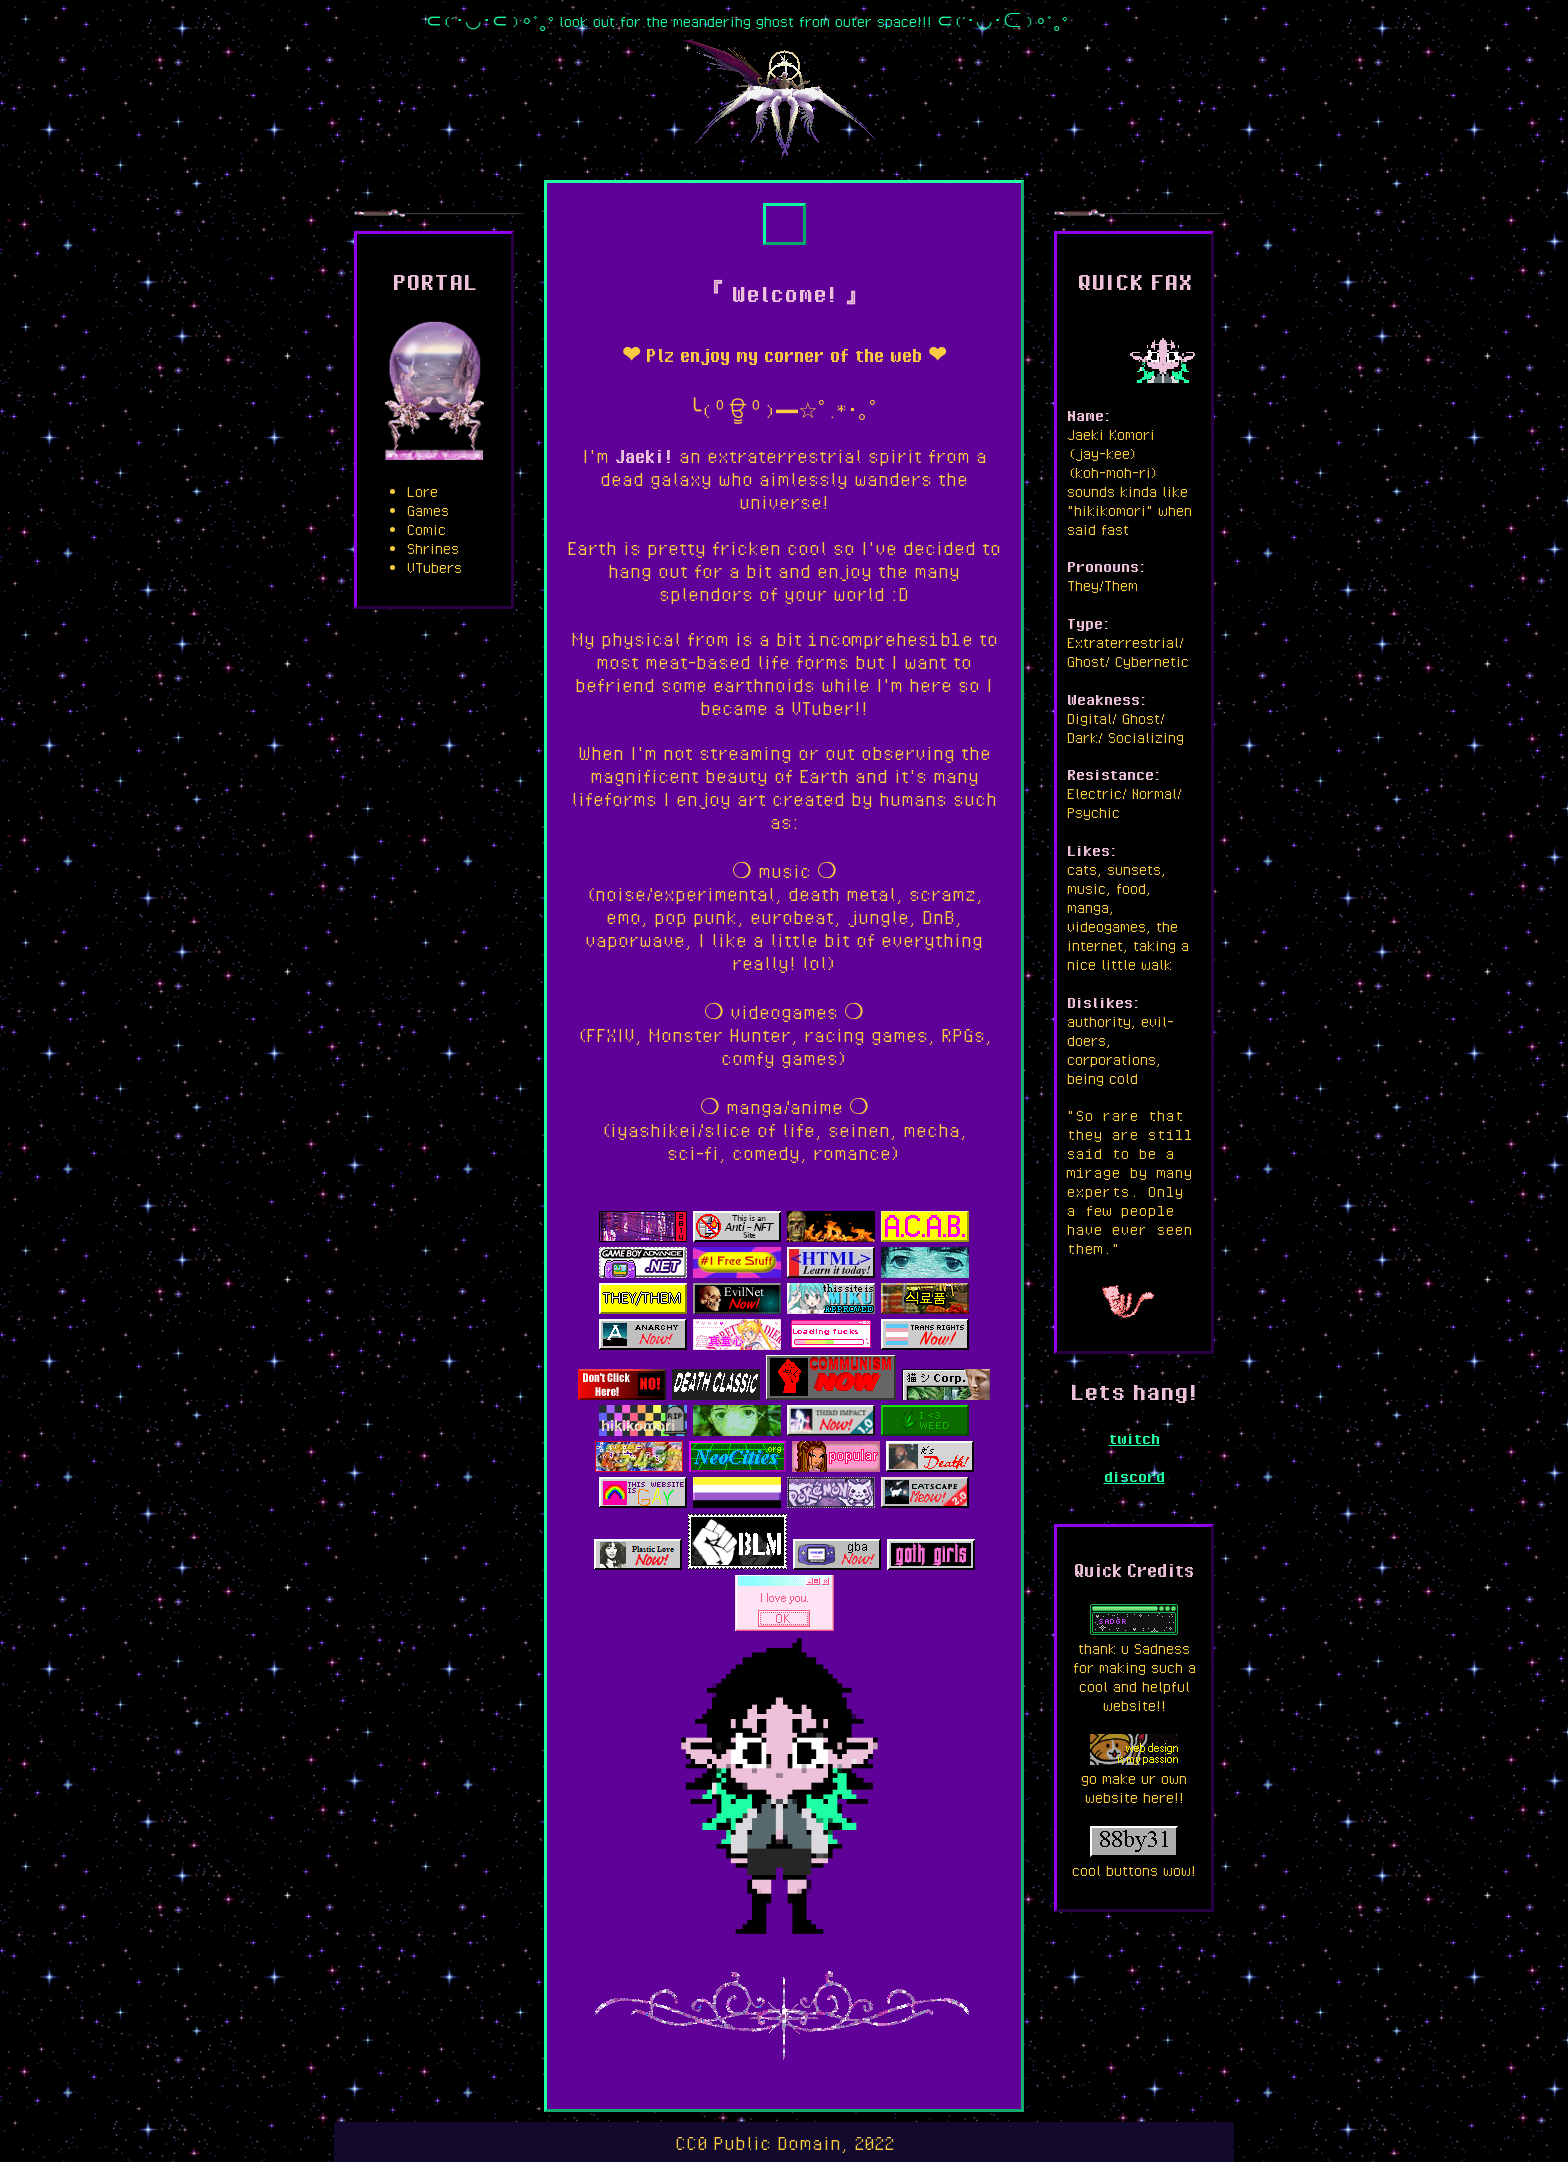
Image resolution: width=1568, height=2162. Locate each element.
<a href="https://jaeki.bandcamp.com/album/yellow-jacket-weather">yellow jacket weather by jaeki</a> (784, 224)
